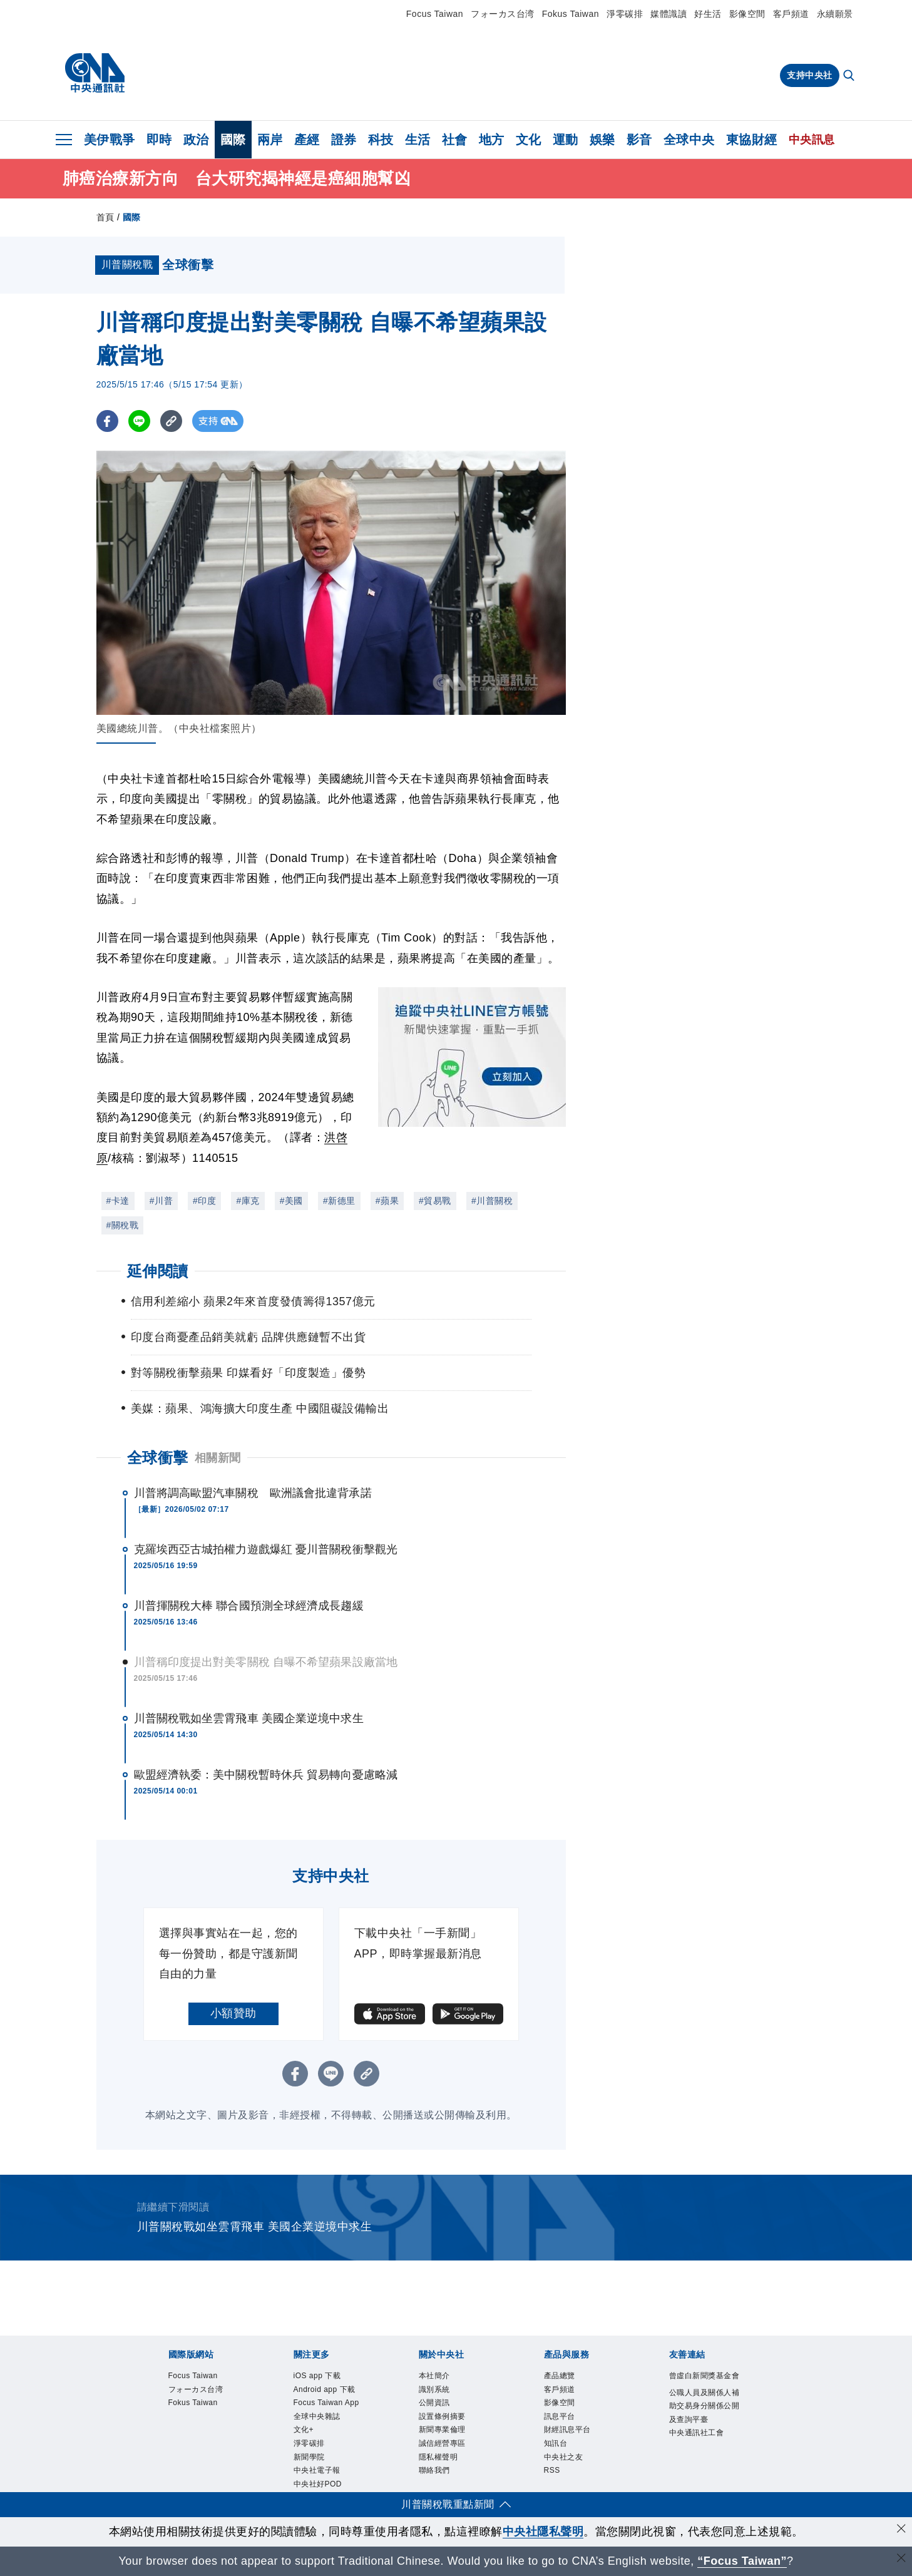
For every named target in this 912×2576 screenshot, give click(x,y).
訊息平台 (562, 2421)
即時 (159, 139)
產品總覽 (562, 2376)
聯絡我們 (437, 2480)
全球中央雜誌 (321, 2436)
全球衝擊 (157, 1457)
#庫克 (247, 1201)
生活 (418, 139)
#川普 (161, 1201)
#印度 (204, 1201)
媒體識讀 (668, 13)
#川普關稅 (492, 1201)
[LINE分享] (139, 421)
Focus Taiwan (434, 13)
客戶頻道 (791, 13)
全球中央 (689, 139)
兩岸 (270, 139)
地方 (492, 139)
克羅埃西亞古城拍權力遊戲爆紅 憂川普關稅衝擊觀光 (265, 1549)
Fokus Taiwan (570, 13)
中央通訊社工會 (701, 2453)
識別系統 (437, 2391)
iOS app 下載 (321, 2376)
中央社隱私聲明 (543, 2531)
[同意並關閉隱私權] (901, 2530)
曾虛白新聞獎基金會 (705, 2383)
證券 (344, 139)
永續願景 (835, 13)
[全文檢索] (850, 76)
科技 (381, 139)
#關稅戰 (122, 1225)
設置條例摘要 (446, 2421)
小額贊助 (233, 2013)
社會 (455, 139)
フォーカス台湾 (503, 13)
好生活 (708, 13)
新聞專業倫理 (446, 2436)
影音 (639, 139)
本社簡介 (437, 2376)
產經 (307, 139)
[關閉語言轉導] (901, 2559)
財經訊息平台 (571, 2436)
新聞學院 (312, 2480)
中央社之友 (567, 2465)
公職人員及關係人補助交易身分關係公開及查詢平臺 (705, 2423)
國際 (233, 139)
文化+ (305, 2450)
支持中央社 (810, 75)
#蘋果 (387, 1201)
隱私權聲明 (441, 2465)
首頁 (105, 217)
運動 (565, 139)
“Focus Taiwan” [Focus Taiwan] (742, 2561)
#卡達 (118, 1201)
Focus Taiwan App (322, 2413)
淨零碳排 (625, 13)
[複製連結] (171, 421)
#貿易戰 (435, 1201)
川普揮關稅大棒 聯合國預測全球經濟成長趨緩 (249, 1605)
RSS (553, 2480)
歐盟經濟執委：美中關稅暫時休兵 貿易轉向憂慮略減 (265, 1774)
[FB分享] (107, 421)
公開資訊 (437, 2406)
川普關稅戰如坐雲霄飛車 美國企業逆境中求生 (249, 1718)
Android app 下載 (329, 2391)
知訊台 (557, 2450)
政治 (196, 139)
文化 (528, 139)
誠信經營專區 (446, 2450)
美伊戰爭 (109, 139)
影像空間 (747, 13)
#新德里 (339, 1201)
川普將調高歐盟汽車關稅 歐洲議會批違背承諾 (253, 1493)
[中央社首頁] (95, 73)
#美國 (291, 1201)
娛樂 (602, 139)
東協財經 (751, 139)
